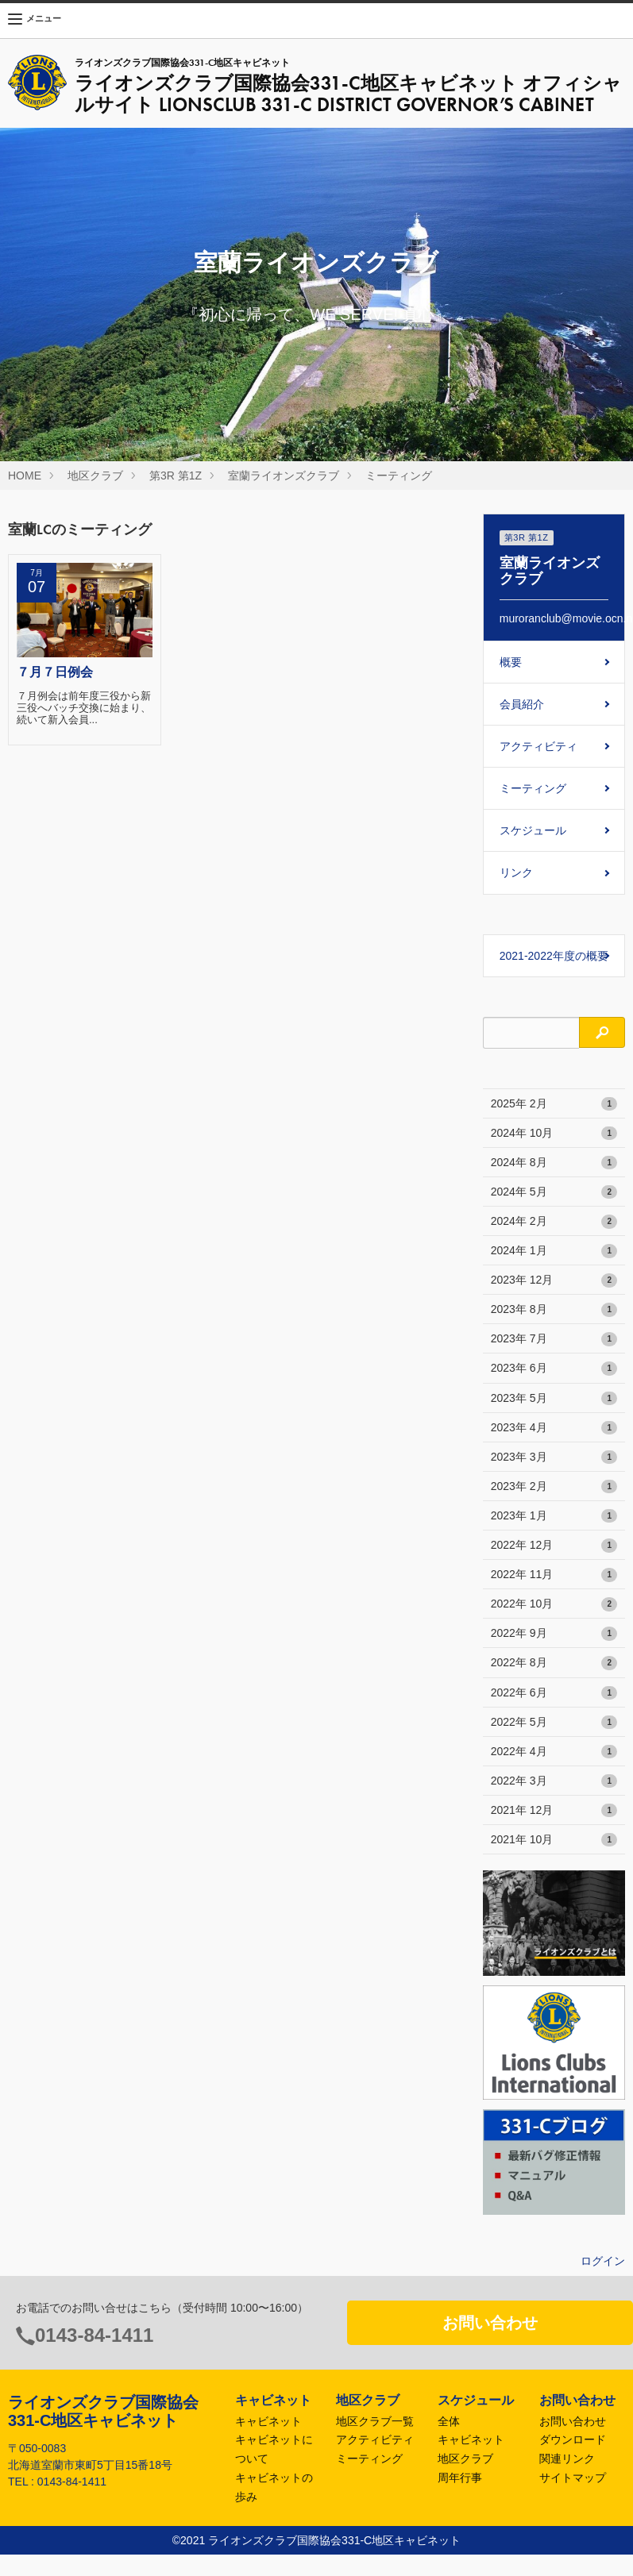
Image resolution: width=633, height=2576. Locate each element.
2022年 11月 (554, 1575)
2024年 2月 (554, 1222)
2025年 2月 (554, 1104)
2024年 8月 (554, 1163)
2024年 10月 (554, 1133)
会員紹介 (522, 704)
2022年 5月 (554, 1722)
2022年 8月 (554, 1663)
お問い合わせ (490, 2322)
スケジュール (533, 830)
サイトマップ (572, 2477)
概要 (511, 662)
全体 (449, 2421)
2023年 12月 (554, 1280)
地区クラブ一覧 (375, 2421)
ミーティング (398, 475)
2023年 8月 (554, 1310)
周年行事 (460, 2477)
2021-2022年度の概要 (554, 955)
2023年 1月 (554, 1516)
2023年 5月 (554, 1399)
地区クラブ (95, 475)
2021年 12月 (554, 1811)
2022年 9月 (554, 1634)
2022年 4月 (554, 1752)
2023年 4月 (554, 1428)
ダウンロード (572, 2439)
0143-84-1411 (94, 2335)
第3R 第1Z (175, 475)
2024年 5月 (554, 1192)
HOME (24, 475)
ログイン (603, 2260)
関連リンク (567, 2458)
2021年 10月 (554, 1840)
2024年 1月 (554, 1251)
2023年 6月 (554, 1368)
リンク (516, 872)
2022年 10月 (554, 1604)
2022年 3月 (554, 1781)
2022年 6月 (554, 1693)
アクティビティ (538, 746)
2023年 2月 (554, 1487)
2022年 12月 (554, 1545)
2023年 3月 (554, 1457)
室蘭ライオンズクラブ (283, 475)
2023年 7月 (554, 1339)
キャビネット (268, 2421)
